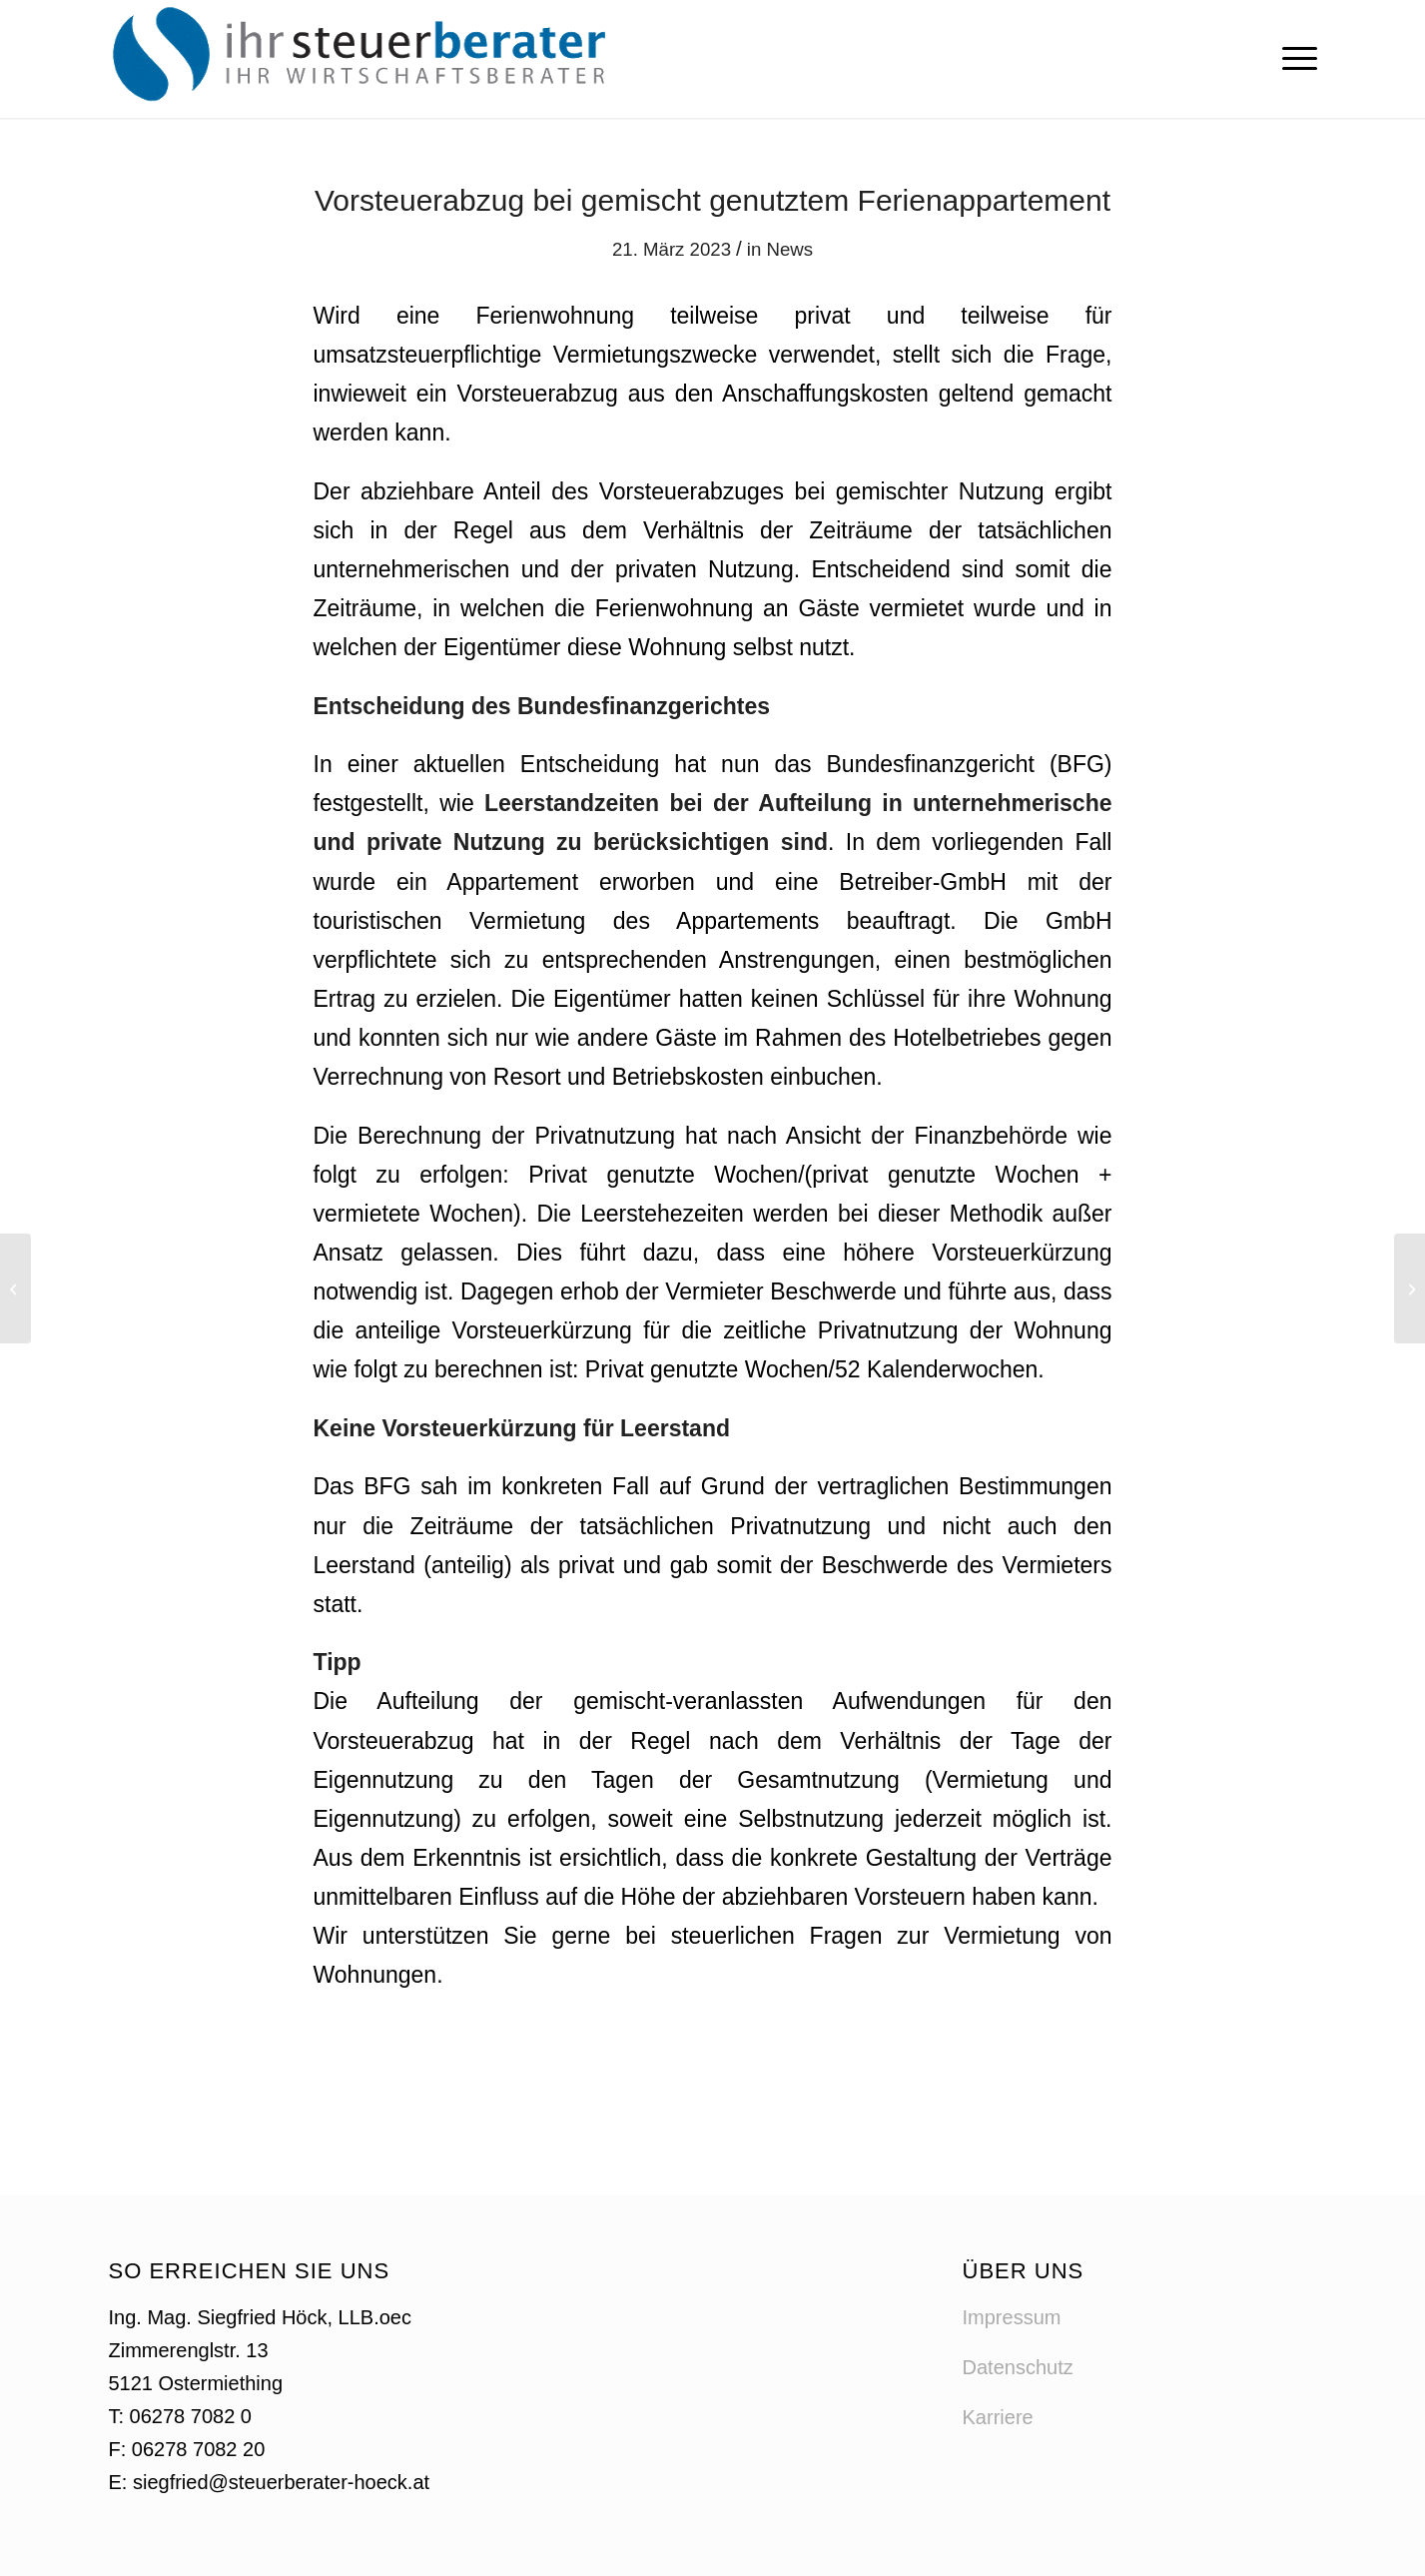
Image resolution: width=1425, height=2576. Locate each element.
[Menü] (1293, 59)
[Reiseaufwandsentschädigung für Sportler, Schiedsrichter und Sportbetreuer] (1409, 1288)
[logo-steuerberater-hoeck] (364, 59)
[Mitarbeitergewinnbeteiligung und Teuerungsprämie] (15, 1288)
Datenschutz (1018, 2367)
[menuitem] (1293, 59)
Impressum (1012, 2317)
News (789, 249)
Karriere (998, 2417)
